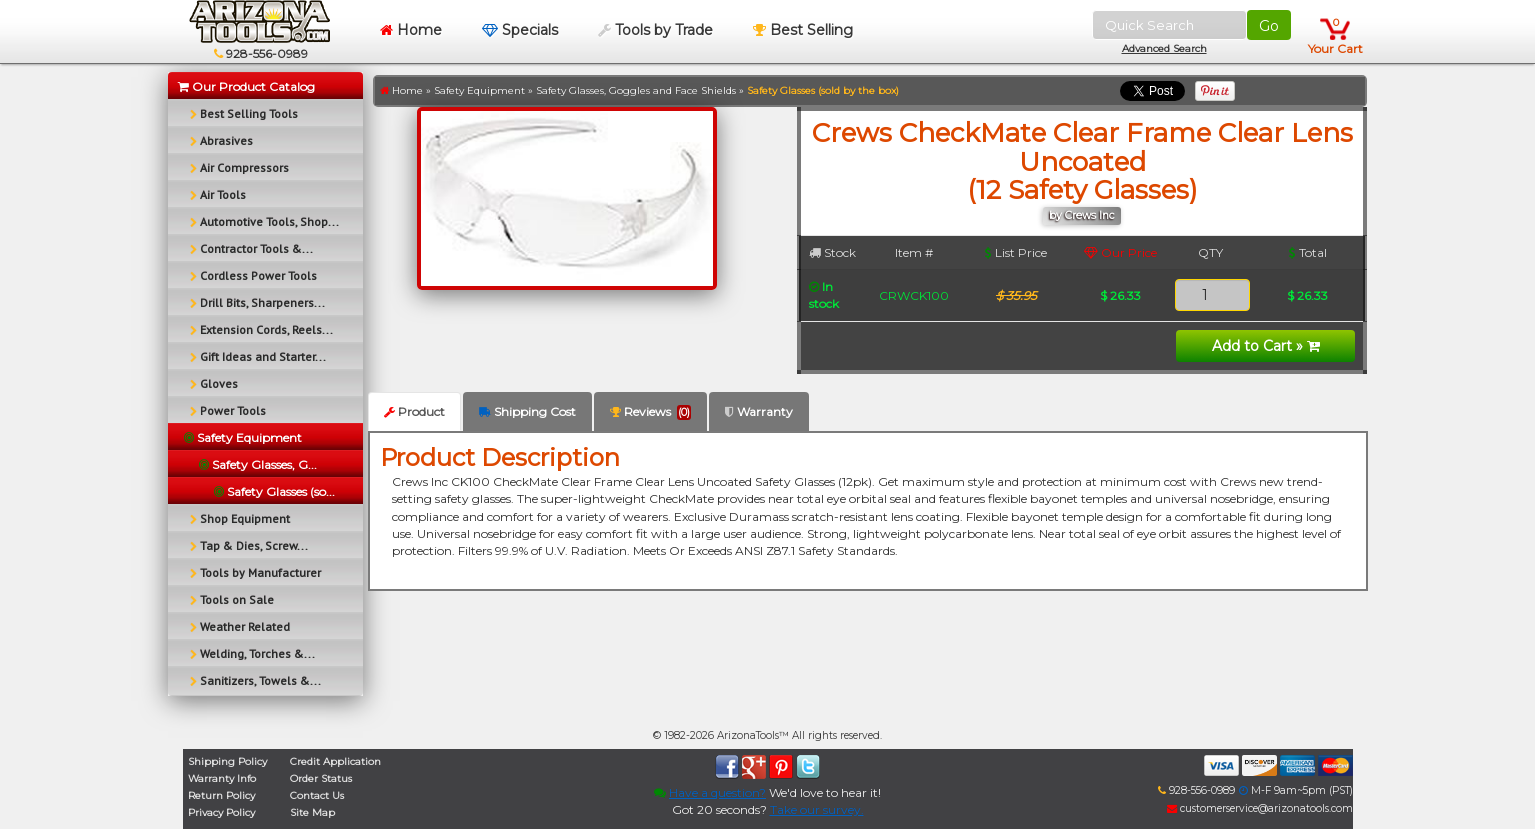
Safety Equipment (479, 90)
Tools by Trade (655, 30)
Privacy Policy (221, 812)
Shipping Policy (227, 761)
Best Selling (803, 30)
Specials (520, 30)
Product (414, 411)
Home (411, 30)
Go (1269, 26)
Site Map (312, 812)
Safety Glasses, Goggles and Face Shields (636, 90)
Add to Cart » (1266, 346)
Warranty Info (222, 778)
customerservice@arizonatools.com (1260, 808)
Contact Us (317, 795)
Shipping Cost (527, 411)
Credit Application (335, 761)
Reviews (650, 412)
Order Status (321, 778)
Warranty (759, 411)
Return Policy (221, 795)
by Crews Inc (1082, 215)
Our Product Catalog (246, 86)
